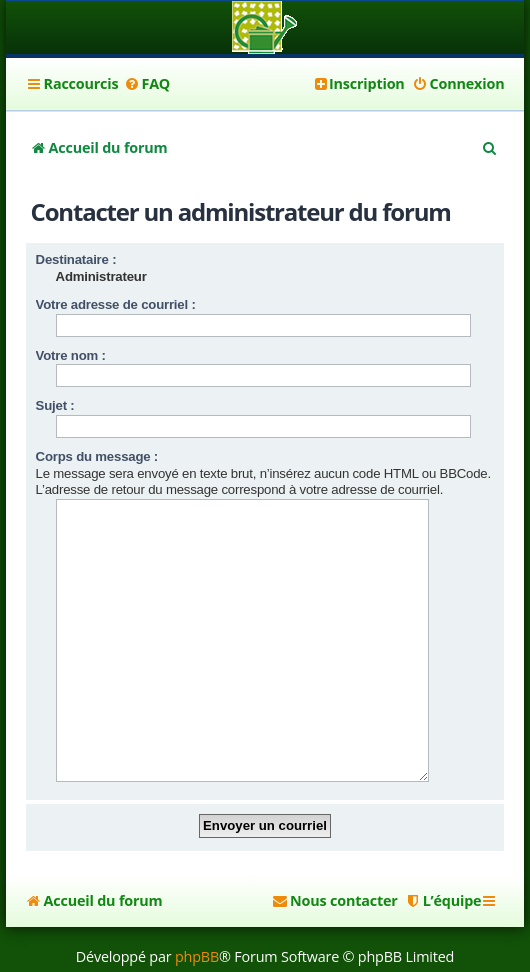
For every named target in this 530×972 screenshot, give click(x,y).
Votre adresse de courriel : (116, 304)
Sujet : (55, 405)
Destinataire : (76, 259)
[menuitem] (146, 84)
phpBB (197, 925)
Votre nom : (71, 355)
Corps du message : (97, 456)
